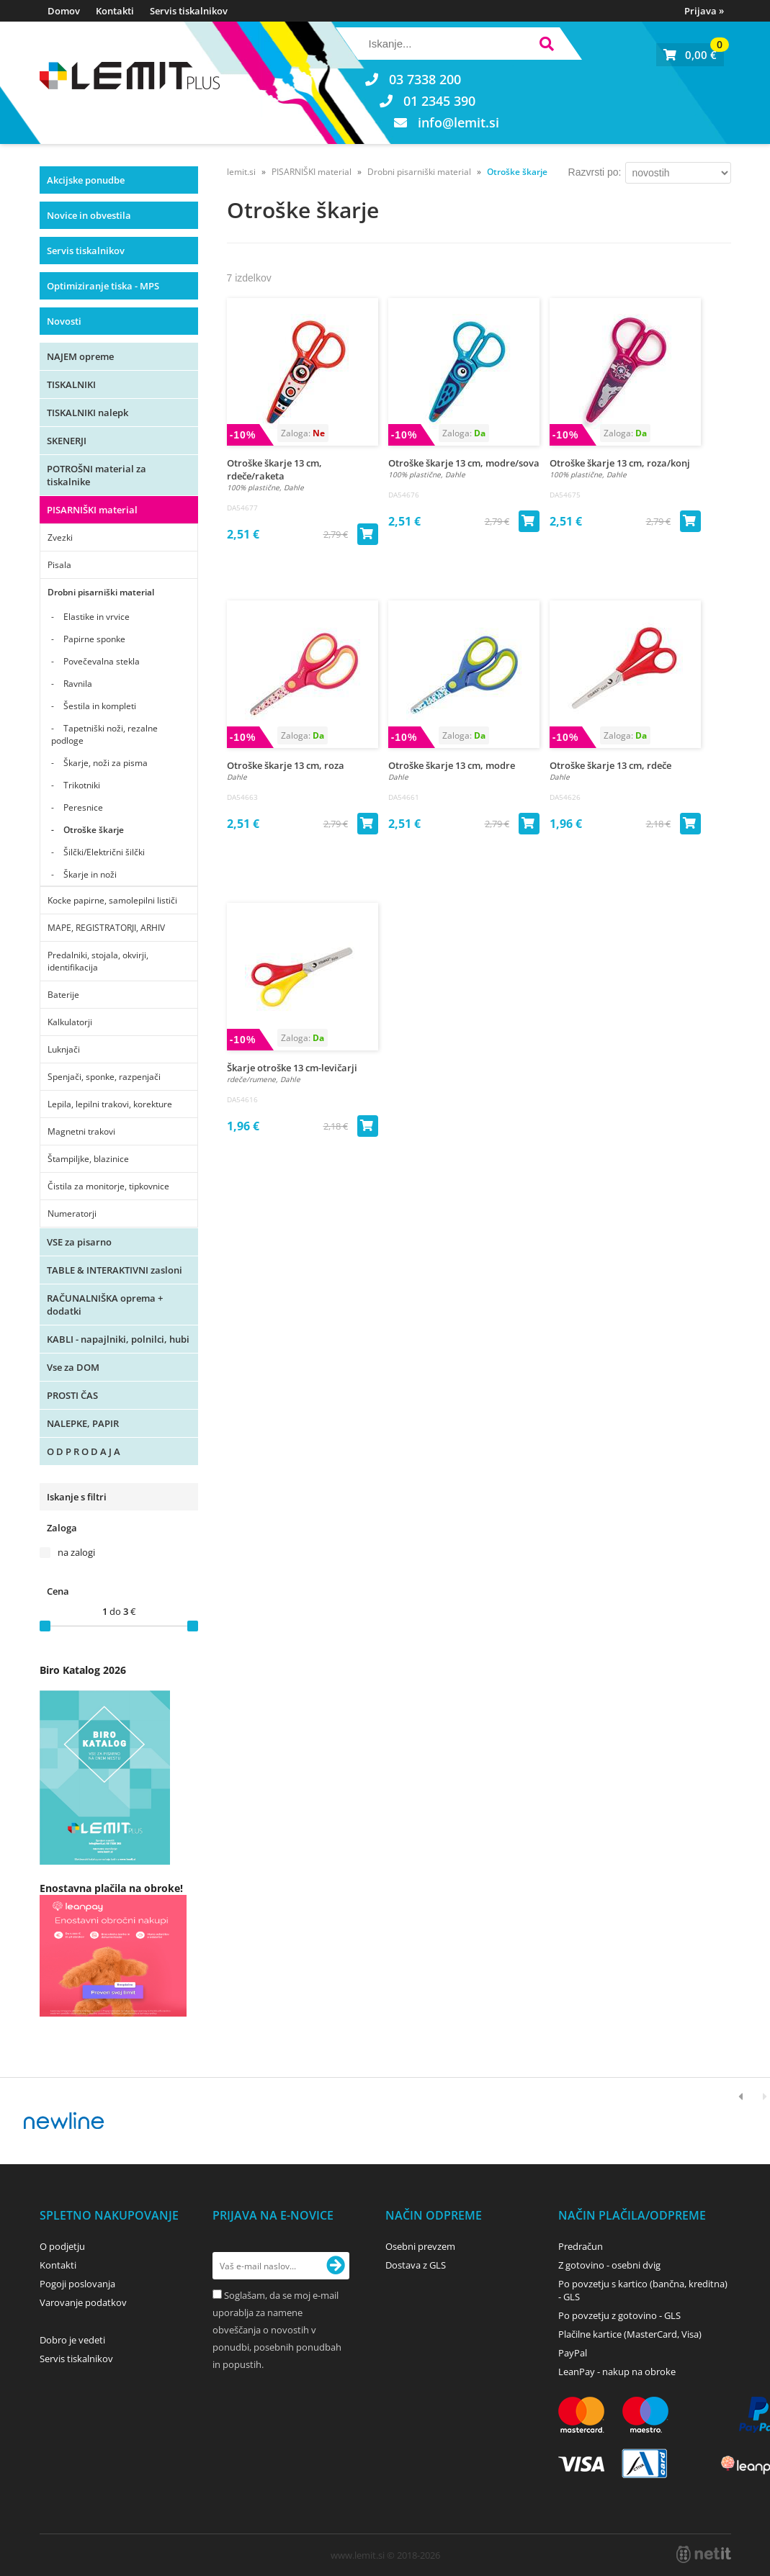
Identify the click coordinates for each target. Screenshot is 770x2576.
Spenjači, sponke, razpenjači (104, 1077)
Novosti (64, 321)
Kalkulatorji (70, 1022)
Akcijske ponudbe (86, 180)
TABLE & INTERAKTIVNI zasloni (114, 1270)
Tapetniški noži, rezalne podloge (104, 734)
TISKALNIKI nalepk (87, 412)
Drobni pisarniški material (101, 592)
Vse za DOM (73, 1367)
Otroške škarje (93, 830)
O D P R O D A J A (83, 1451)
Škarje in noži (90, 874)
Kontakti (115, 10)
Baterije (63, 994)
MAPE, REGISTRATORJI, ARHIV (106, 928)
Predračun (580, 2246)
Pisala (59, 565)
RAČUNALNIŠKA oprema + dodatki (105, 1305)
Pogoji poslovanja (77, 2283)
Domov (64, 10)
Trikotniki (81, 785)
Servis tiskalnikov (189, 10)
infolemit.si (458, 122)
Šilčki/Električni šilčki (104, 852)
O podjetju (62, 2246)
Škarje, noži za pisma (105, 763)
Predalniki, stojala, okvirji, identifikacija (98, 961)
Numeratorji (72, 1213)
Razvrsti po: (595, 172)
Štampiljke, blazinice (88, 1159)
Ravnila (77, 683)
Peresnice (83, 807)
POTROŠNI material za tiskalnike (96, 475)
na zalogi (76, 1552)
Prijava (704, 10)
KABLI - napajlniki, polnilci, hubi (118, 1339)
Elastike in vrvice (96, 617)
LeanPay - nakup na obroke (617, 2371)
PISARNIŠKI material (92, 509)
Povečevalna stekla (101, 661)
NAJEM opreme (80, 356)
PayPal (572, 2352)
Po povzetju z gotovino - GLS (619, 2315)
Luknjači (64, 1049)
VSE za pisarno (79, 1241)
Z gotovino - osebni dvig (609, 2264)
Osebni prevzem (420, 2246)
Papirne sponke (94, 639)
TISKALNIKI (71, 384)
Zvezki (60, 537)
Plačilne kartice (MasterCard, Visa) (630, 2334)
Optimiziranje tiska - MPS (103, 285)
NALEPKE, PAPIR (83, 1423)
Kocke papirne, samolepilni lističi (112, 900)
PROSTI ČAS (72, 1395)
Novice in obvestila (89, 215)
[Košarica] (690, 54)
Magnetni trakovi (81, 1131)
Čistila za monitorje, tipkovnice (108, 1186)
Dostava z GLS (415, 2264)
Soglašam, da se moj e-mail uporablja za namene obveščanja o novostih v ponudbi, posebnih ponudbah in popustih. (276, 2330)
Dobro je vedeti (72, 2339)
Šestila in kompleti (99, 706)
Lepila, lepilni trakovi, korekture (110, 1104)
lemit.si (241, 172)
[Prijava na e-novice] (335, 2265)
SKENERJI (66, 440)
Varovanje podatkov (83, 2302)
